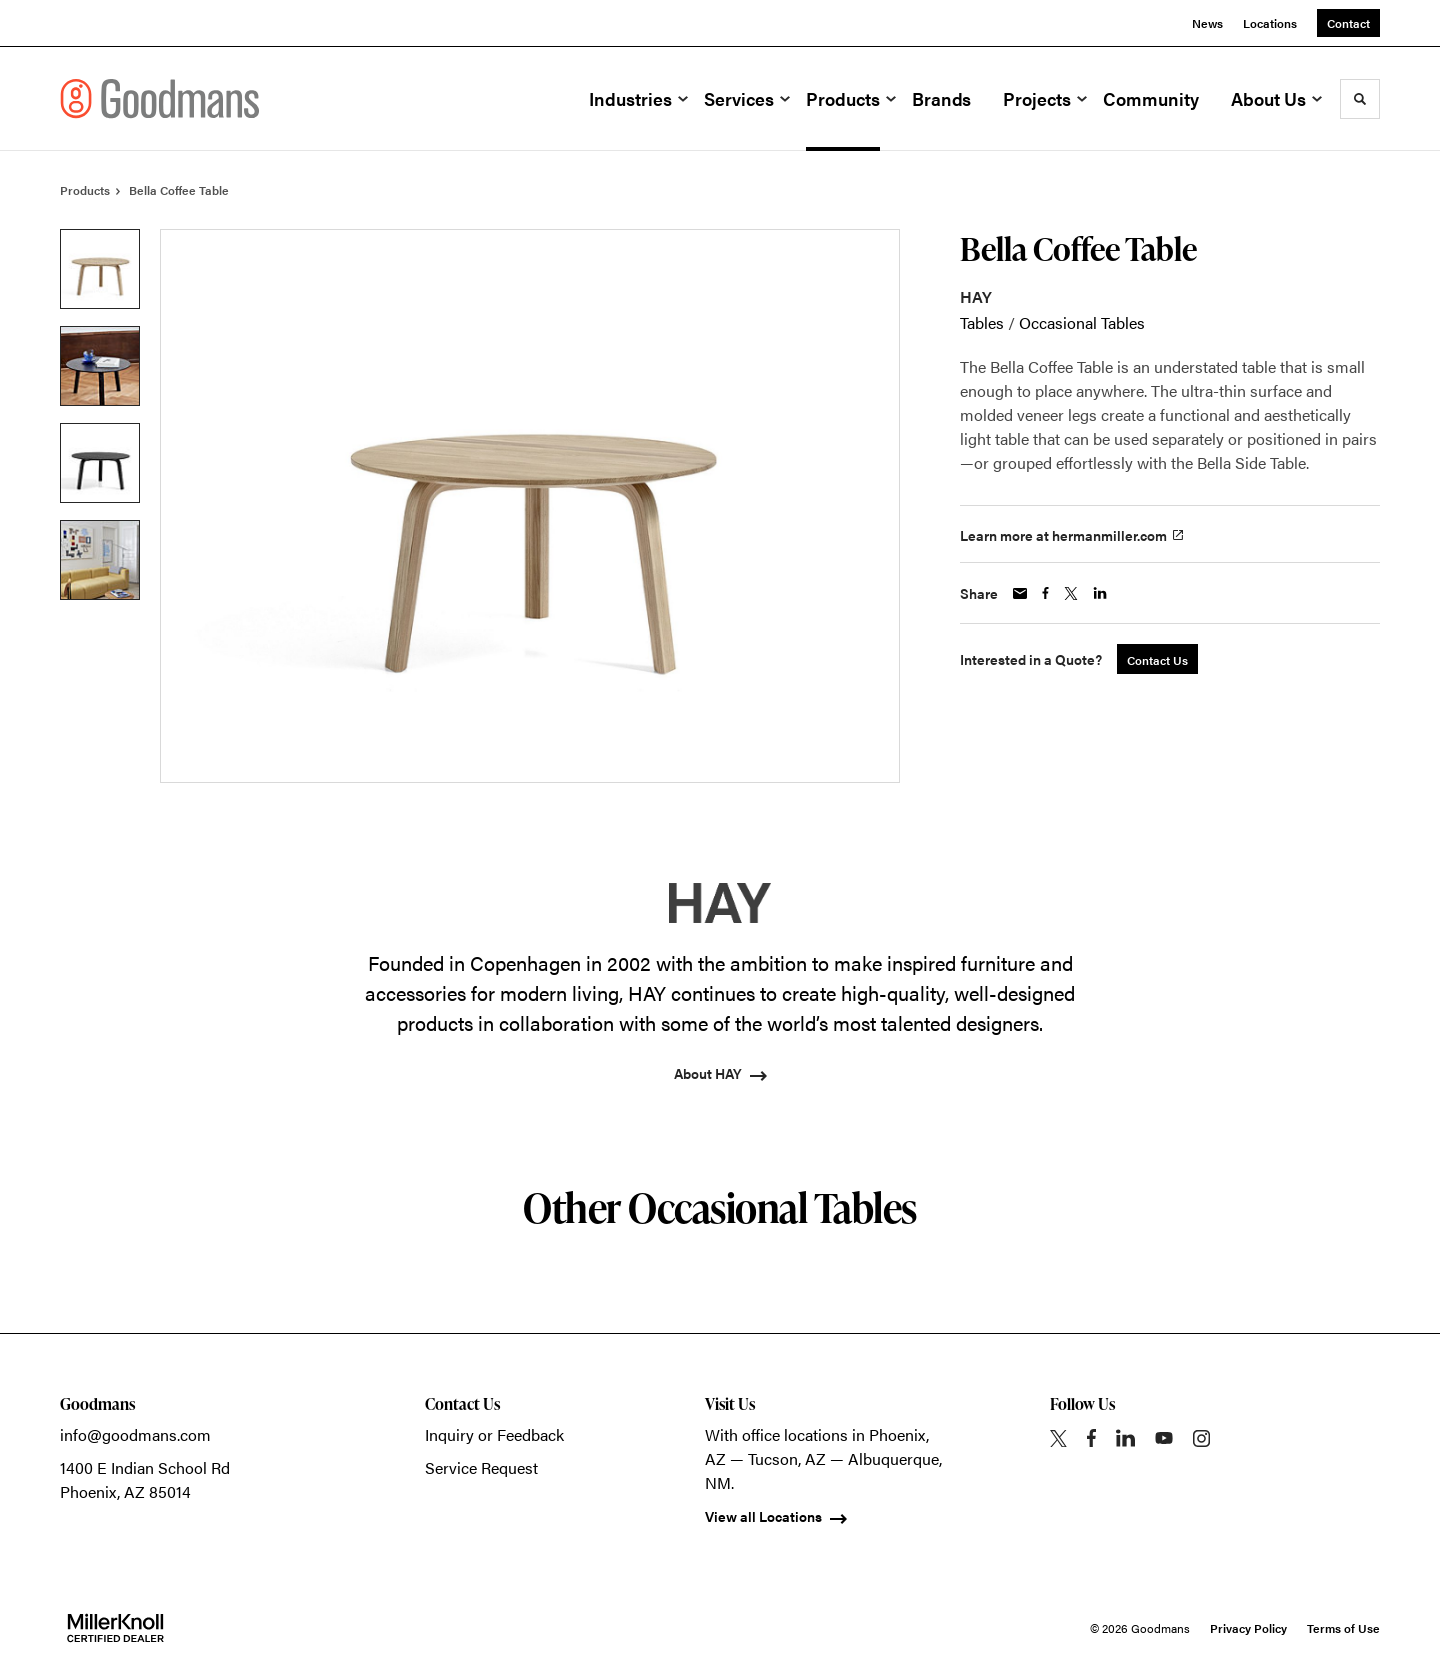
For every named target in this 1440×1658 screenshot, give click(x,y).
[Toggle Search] (1360, 99)
